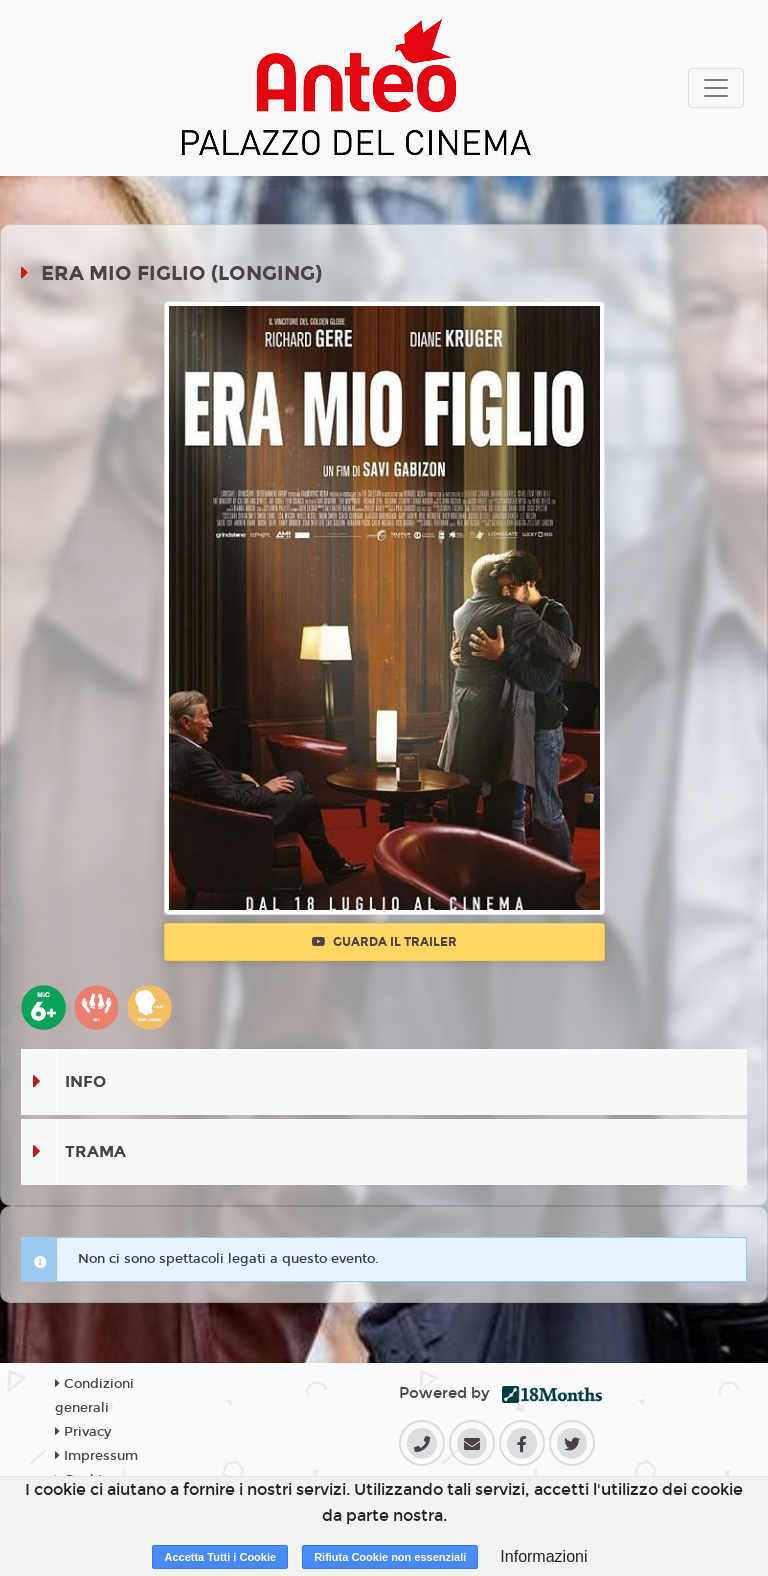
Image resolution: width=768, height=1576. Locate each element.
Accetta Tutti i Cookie (220, 1557)
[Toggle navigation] (716, 88)
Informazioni (543, 1556)
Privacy (83, 1432)
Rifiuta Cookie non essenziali (390, 1557)
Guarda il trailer (384, 942)
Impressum (96, 1456)
